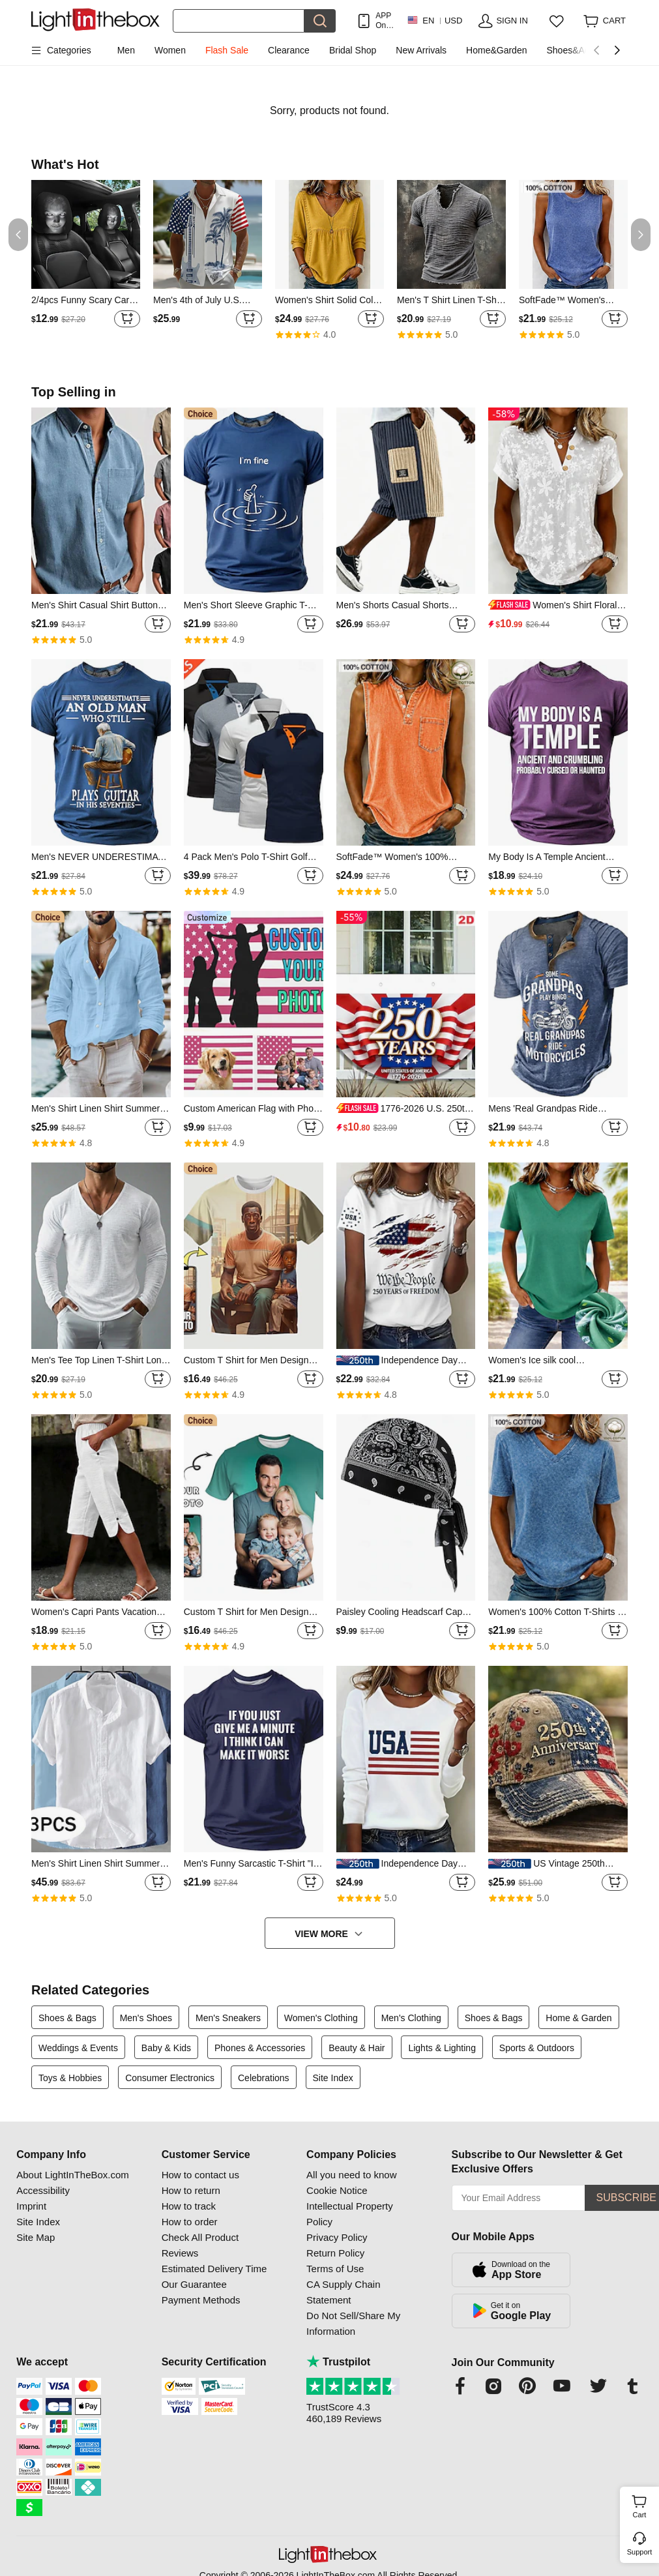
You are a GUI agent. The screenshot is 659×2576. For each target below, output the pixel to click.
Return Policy (335, 2252)
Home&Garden (496, 50)
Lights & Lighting (442, 2048)
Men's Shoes (146, 2018)
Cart (644, 2505)
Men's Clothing (411, 2018)
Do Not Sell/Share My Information (353, 2323)
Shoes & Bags (67, 2018)
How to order (190, 2221)
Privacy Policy (336, 2237)
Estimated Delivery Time (214, 2268)
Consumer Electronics (169, 2078)
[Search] (238, 21)
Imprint (31, 2206)
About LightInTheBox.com (72, 2174)
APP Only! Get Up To (384, 20)
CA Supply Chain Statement (343, 2292)
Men (126, 50)
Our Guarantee (194, 2284)
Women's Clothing (321, 2018)
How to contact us (200, 2174)
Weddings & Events (78, 2048)
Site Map (35, 2237)
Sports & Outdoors (536, 2048)
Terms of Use (335, 2268)
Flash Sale (226, 50)
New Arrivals (421, 50)
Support (639, 2552)
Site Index (333, 2078)
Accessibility (43, 2190)
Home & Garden (578, 2018)
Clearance (289, 50)
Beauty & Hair (357, 2048)
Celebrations (263, 2078)
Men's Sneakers (228, 2018)
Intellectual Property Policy (349, 2213)
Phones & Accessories (259, 2048)
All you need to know (351, 2174)
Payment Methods (201, 2299)
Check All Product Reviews (200, 2245)
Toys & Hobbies (70, 2078)
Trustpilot (338, 2362)
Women (170, 50)
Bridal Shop (352, 50)
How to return (191, 2190)
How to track (189, 2206)
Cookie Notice (336, 2190)
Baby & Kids (166, 2048)
